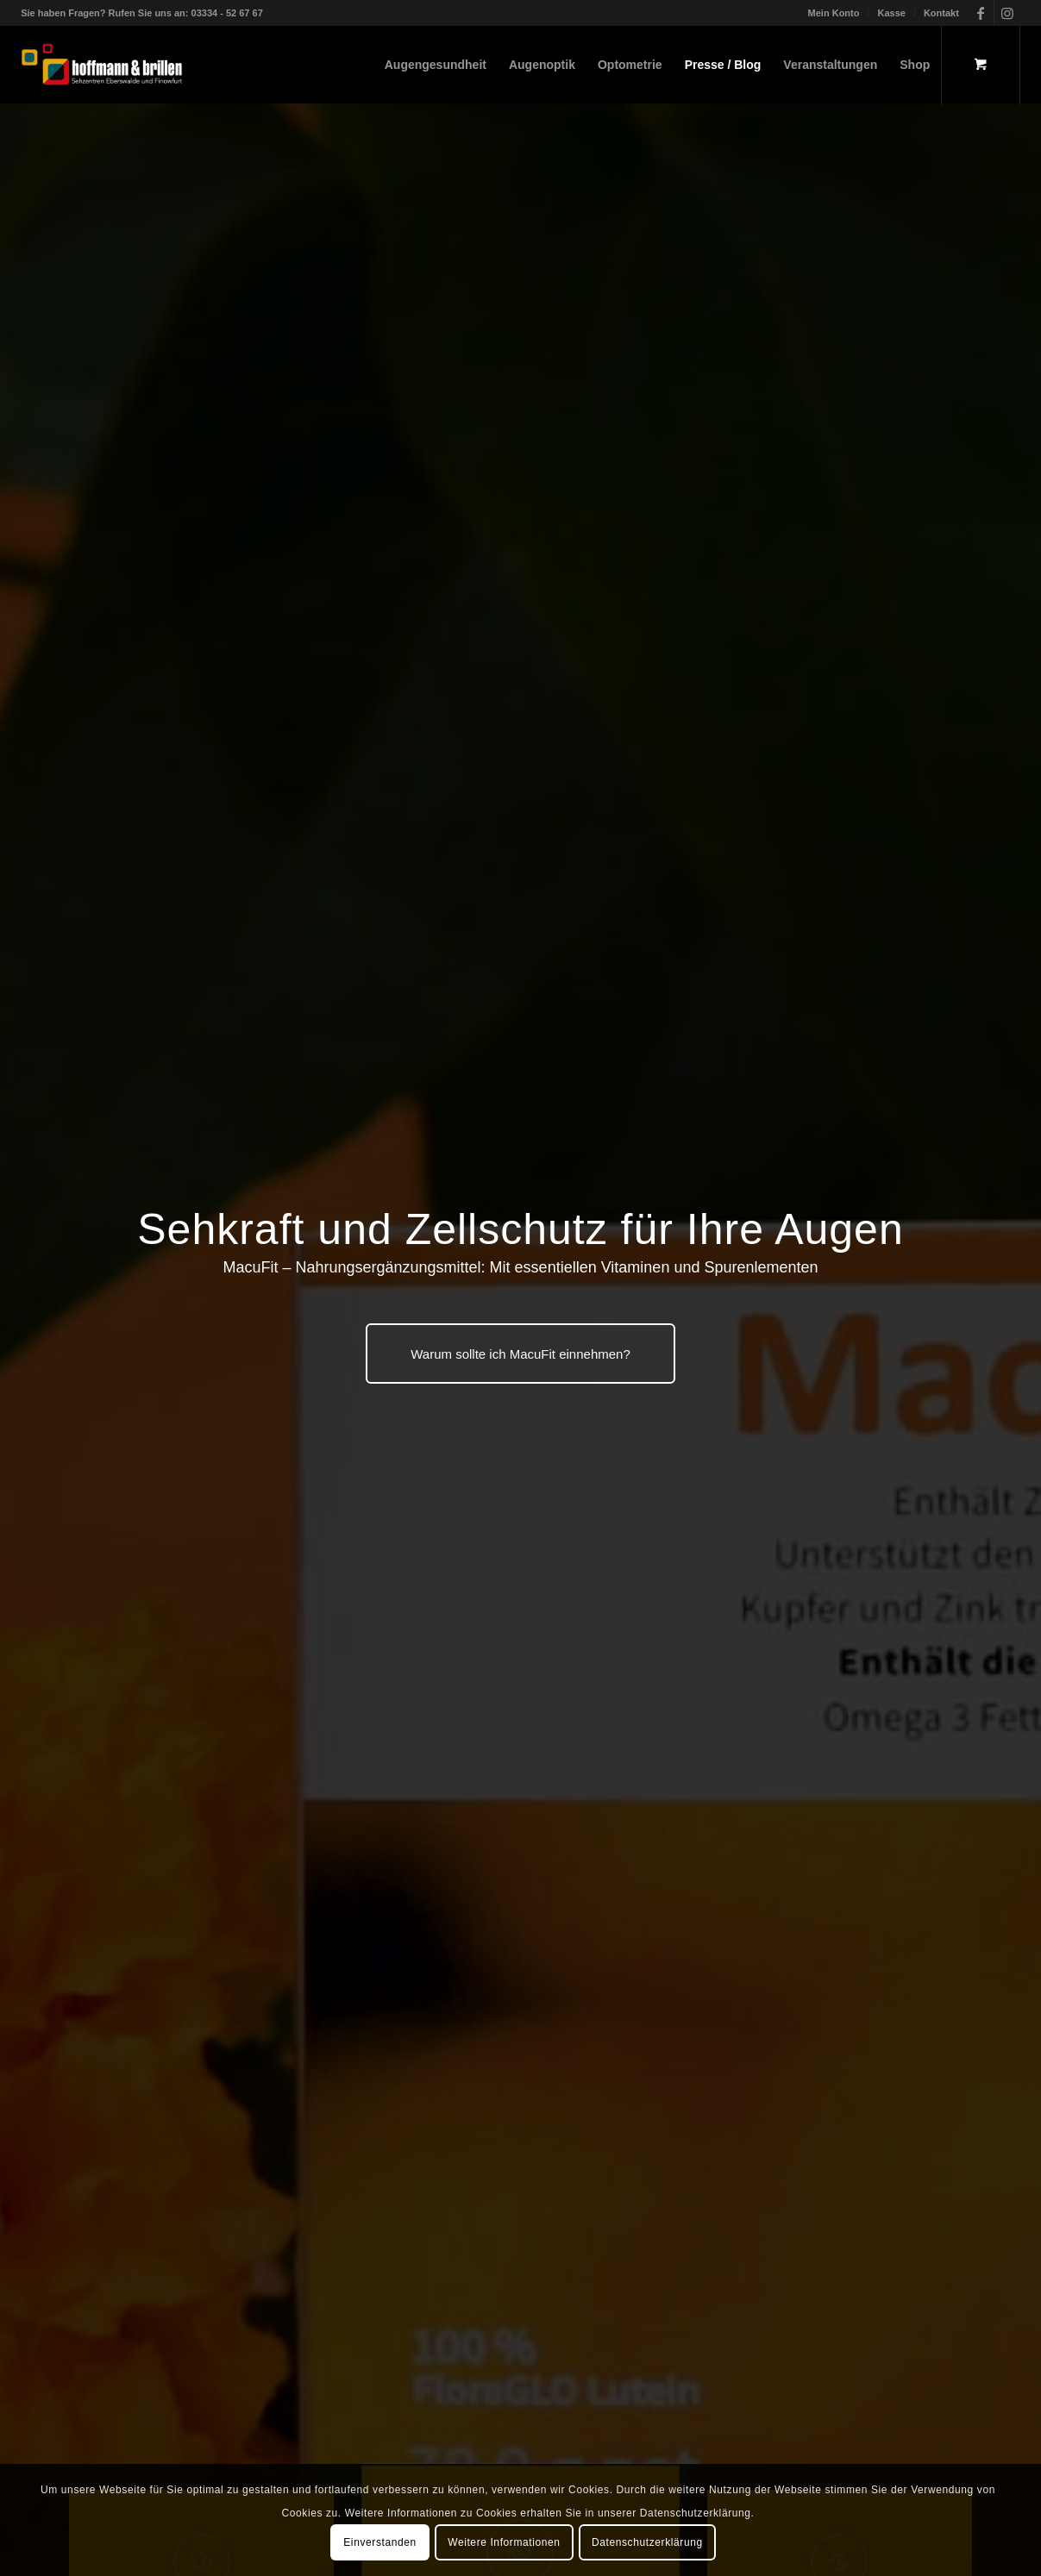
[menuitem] (834, 13)
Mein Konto (834, 13)
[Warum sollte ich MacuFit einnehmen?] (520, 1353)
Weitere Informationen (504, 2542)
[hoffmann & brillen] (102, 64)
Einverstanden (380, 2542)
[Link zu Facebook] (981, 13)
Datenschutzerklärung (647, 2542)
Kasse (891, 13)
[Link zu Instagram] (1007, 13)
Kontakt (941, 13)
